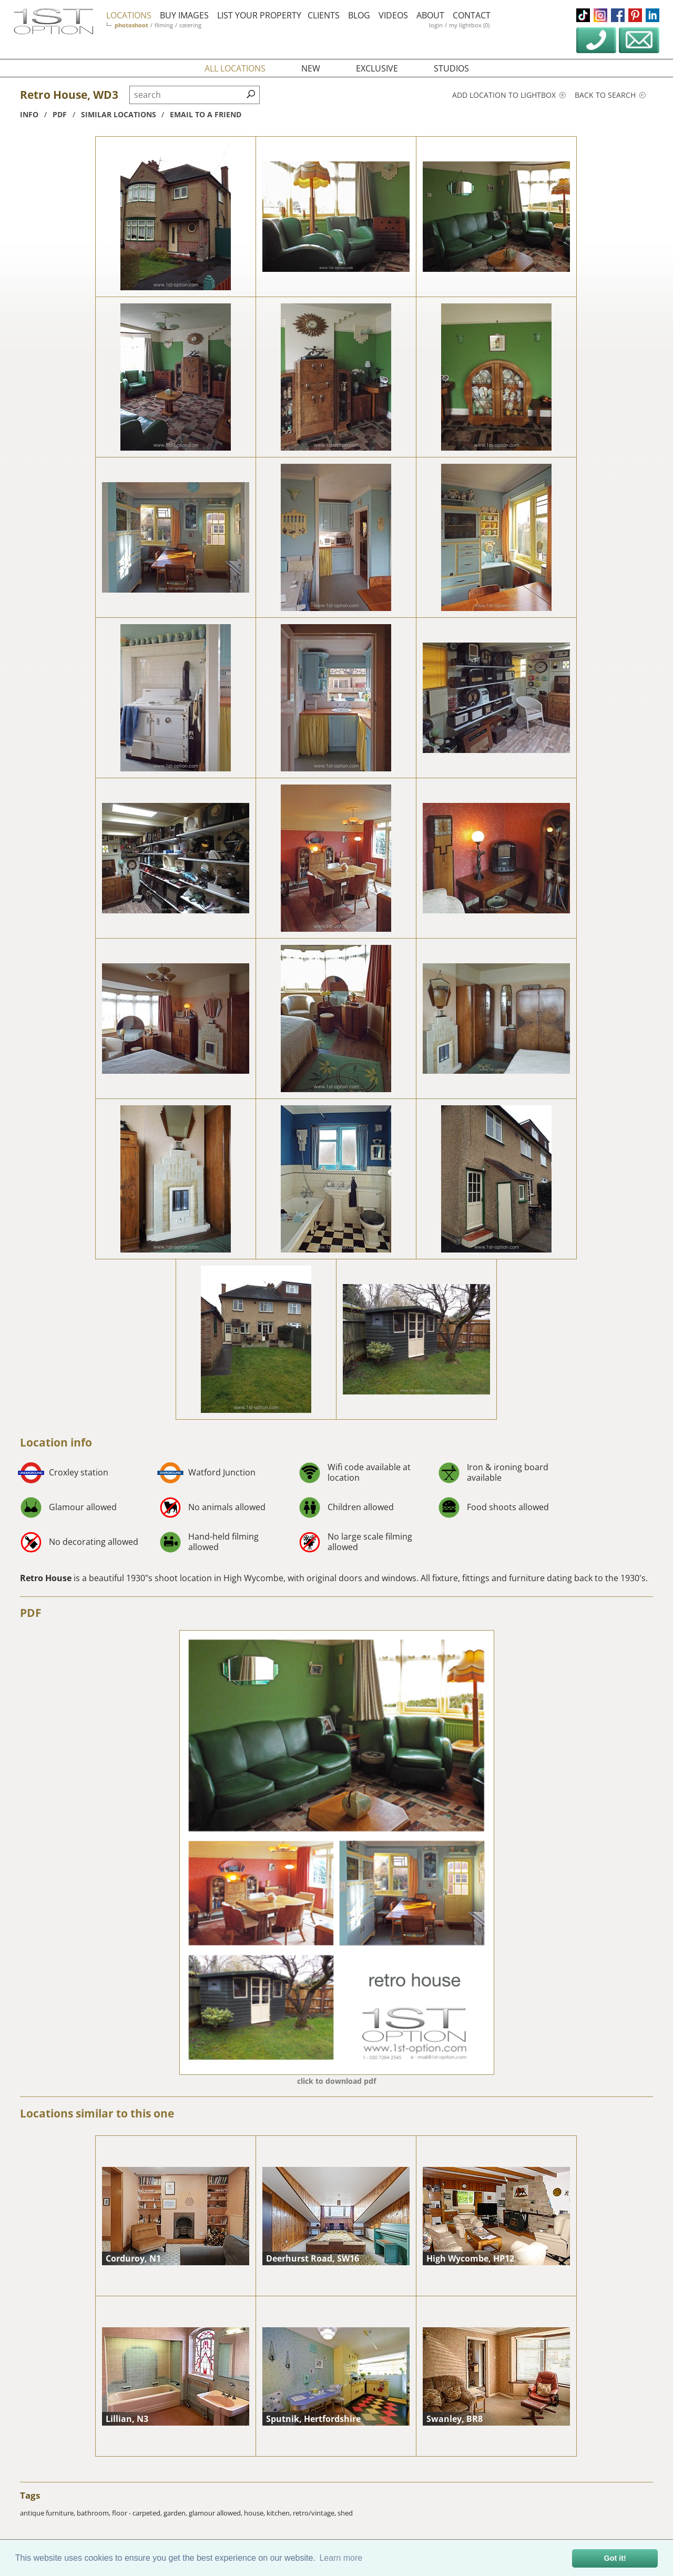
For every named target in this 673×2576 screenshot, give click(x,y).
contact (472, 15)
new (310, 68)
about (430, 15)
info (29, 114)
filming (164, 25)
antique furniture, (48, 2513)
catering (190, 25)
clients (324, 15)
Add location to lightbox (509, 95)
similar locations (118, 114)
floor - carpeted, (138, 2513)
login (436, 25)
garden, (176, 2513)
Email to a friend (205, 114)
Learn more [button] (340, 2557)
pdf (60, 114)
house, (255, 2513)
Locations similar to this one (97, 2113)
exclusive (377, 68)
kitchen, (280, 2513)
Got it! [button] (615, 2558)
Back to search (610, 95)
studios (451, 68)
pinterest (635, 15)
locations (128, 15)
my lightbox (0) (469, 25)
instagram (600, 15)
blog (359, 15)
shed (345, 2513)
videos (393, 15)
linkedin (652, 15)
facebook (618, 15)
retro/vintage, (315, 2513)
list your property (259, 15)
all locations (235, 68)
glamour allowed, (216, 2513)
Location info (56, 1442)
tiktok (583, 15)
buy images (184, 15)
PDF (31, 1612)
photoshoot (131, 25)
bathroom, (94, 2513)
